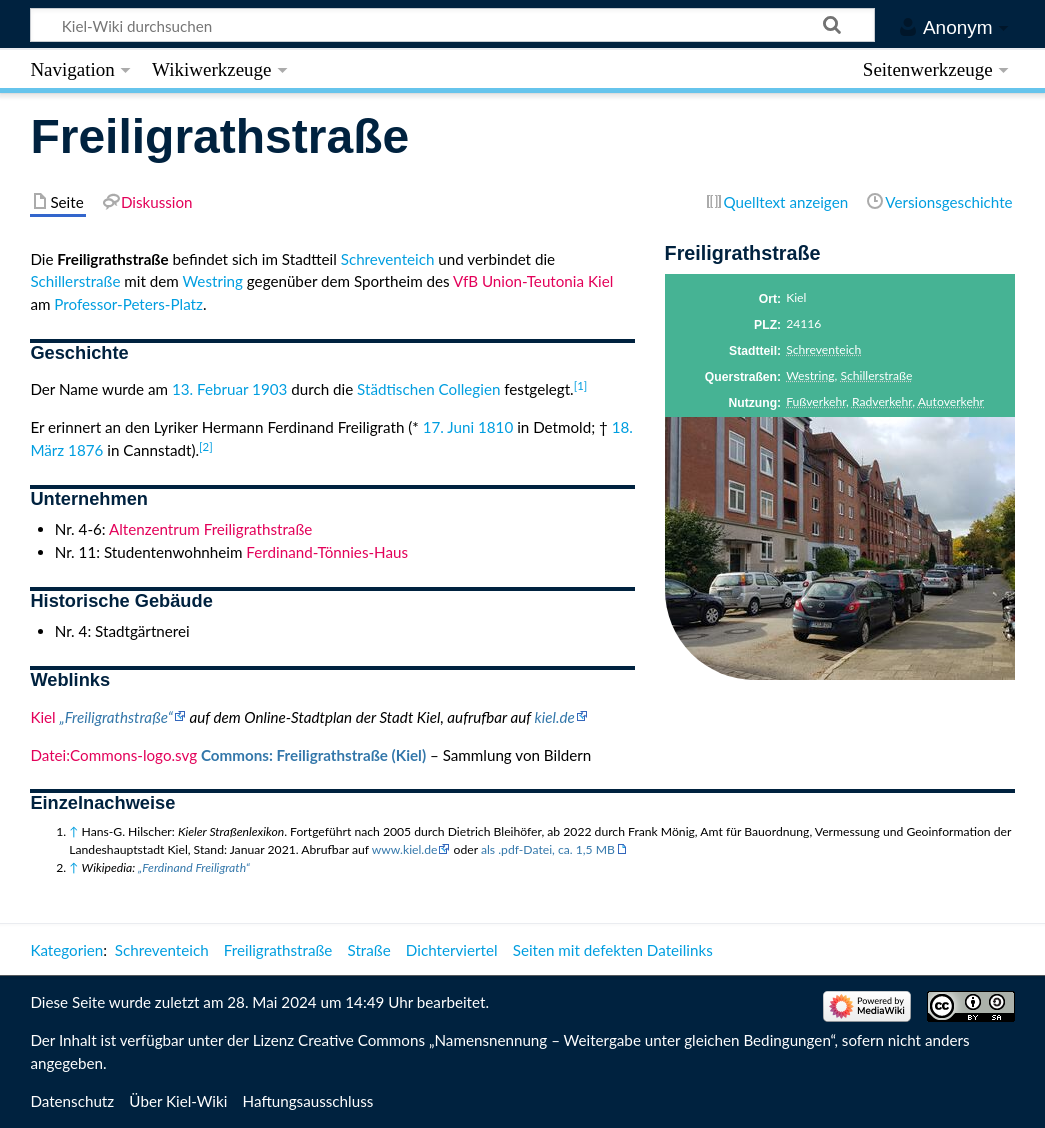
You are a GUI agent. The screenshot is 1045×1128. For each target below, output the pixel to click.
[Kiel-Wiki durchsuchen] (452, 25)
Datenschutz (72, 1101)
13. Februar (210, 389)
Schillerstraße (876, 375)
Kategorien (66, 950)
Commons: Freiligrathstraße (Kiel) (313, 755)
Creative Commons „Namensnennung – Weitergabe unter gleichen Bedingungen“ (566, 1040)
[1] (581, 385)
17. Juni (448, 427)
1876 (85, 450)
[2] (206, 446)
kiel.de (555, 717)
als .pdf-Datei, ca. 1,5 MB (548, 849)
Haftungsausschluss (308, 1101)
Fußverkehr (816, 401)
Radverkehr (882, 401)
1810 (495, 427)
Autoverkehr (951, 401)
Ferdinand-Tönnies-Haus (327, 552)
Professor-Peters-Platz (128, 304)
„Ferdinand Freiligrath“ (194, 867)
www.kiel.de (405, 849)
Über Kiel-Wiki (178, 1101)
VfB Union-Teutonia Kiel (533, 281)
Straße (369, 950)
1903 (269, 389)
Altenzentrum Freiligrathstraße (210, 529)
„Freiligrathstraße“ (116, 717)
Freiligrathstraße (278, 950)
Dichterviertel (452, 950)
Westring (810, 375)
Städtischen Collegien (428, 389)
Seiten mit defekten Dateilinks (613, 950)
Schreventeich (823, 349)
